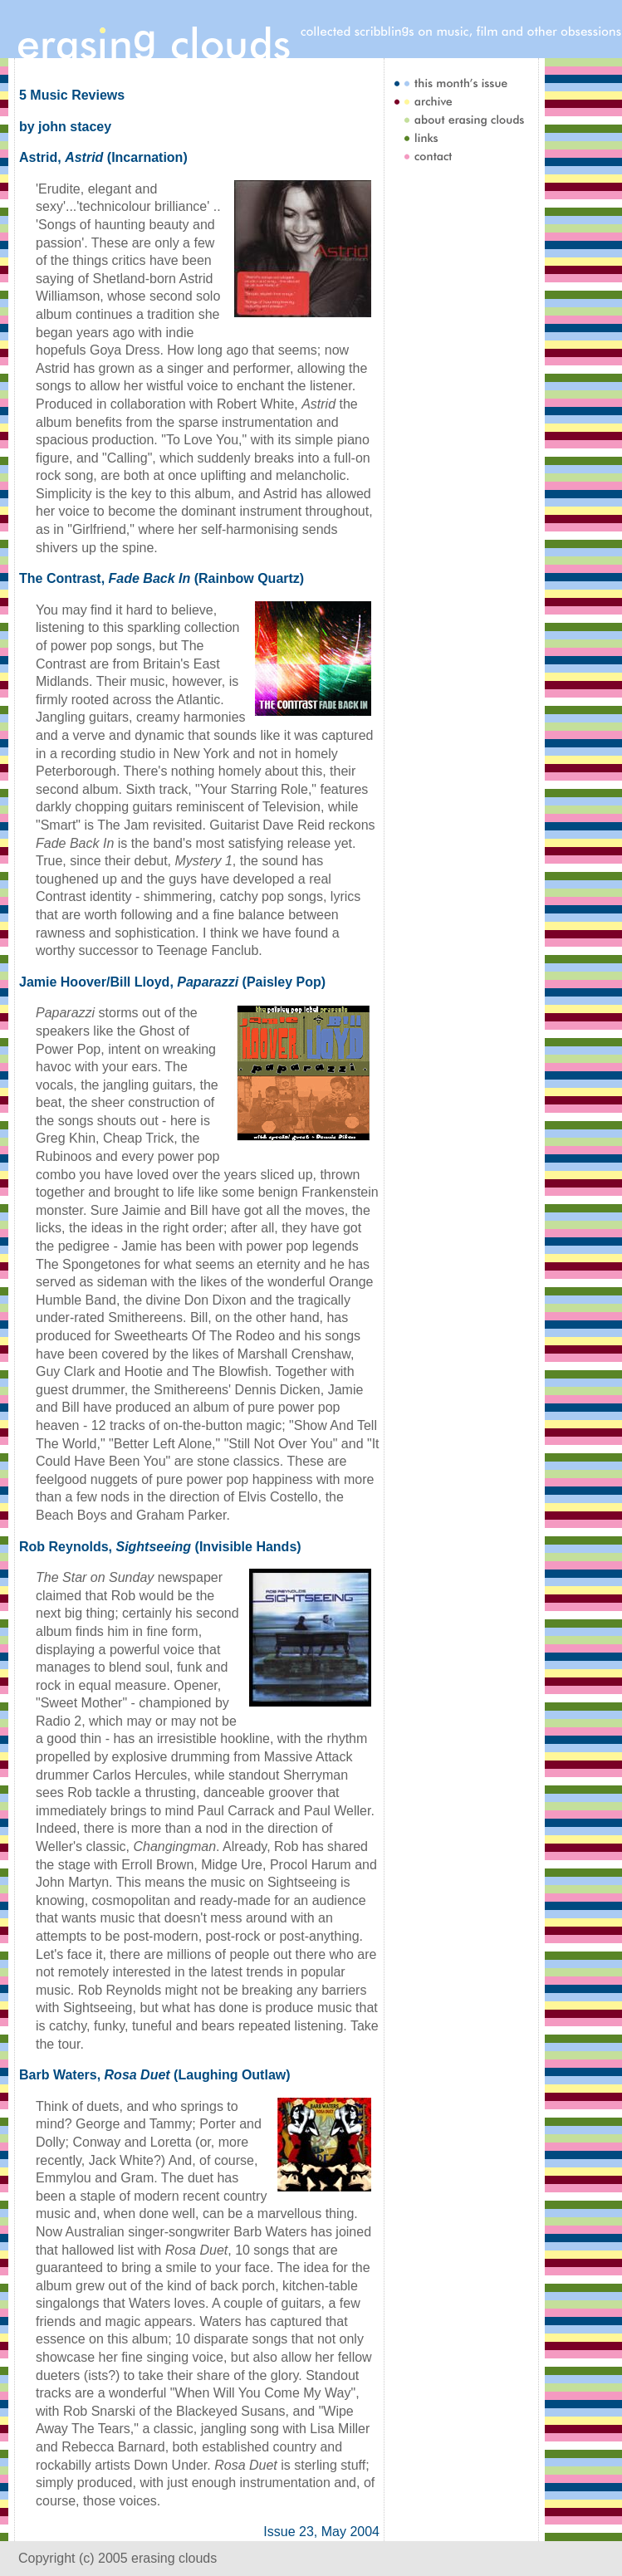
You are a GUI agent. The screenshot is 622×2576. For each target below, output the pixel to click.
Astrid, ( (65, 157)
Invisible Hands (247, 1547)
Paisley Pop (284, 982)
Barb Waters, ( (98, 2075)
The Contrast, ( (108, 578)
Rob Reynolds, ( (109, 1547)
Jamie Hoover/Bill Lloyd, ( (133, 982)
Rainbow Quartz (249, 578)
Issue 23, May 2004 (321, 2532)
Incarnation (147, 157)
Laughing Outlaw (232, 2075)
